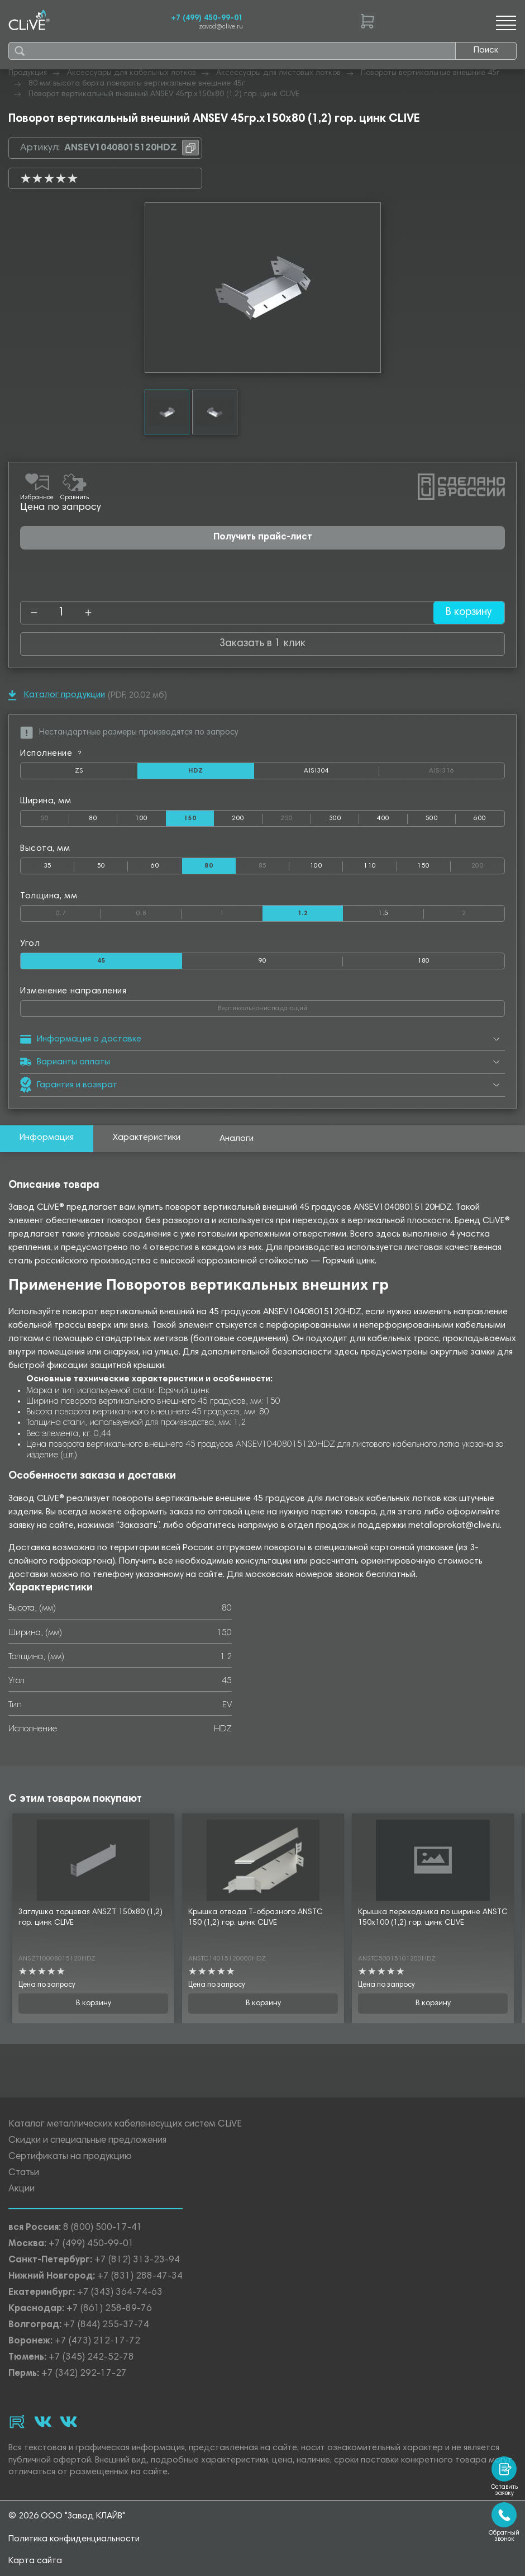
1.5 (383, 913)
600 (480, 818)
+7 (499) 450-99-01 (207, 18)
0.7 (78, 911)
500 (432, 818)
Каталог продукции (56, 695)
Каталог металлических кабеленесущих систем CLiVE (125, 2125)
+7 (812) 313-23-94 (137, 2261)
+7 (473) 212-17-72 (97, 2342)
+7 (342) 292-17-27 (84, 2374)
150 (423, 866)
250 (295, 816)
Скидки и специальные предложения (87, 2141)
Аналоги (236, 1138)
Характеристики (146, 1137)
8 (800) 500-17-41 (102, 2228)
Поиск (486, 50)
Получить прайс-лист (262, 537)
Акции (21, 2190)
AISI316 (466, 771)
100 (141, 818)
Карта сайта (35, 2560)
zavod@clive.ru (221, 27)
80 (93, 818)
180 (424, 961)
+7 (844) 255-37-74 (106, 2326)
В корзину (468, 612)
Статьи (23, 2174)
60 (155, 866)
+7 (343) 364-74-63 (120, 2293)
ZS (106, 773)
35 (48, 866)
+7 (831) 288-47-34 (140, 2277)
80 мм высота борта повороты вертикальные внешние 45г (136, 84)
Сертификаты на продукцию (70, 2157)
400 (383, 818)
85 (274, 863)
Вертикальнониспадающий (305, 1006)
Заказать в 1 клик (262, 643)
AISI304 (341, 773)
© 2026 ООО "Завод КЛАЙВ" (66, 2516)
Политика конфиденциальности (74, 2539)
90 (263, 961)
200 (238, 818)
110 (370, 866)
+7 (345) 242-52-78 (91, 2358)
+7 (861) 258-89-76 (109, 2309)
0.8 (159, 911)
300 (335, 818)
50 (55, 816)
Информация (47, 1137)
